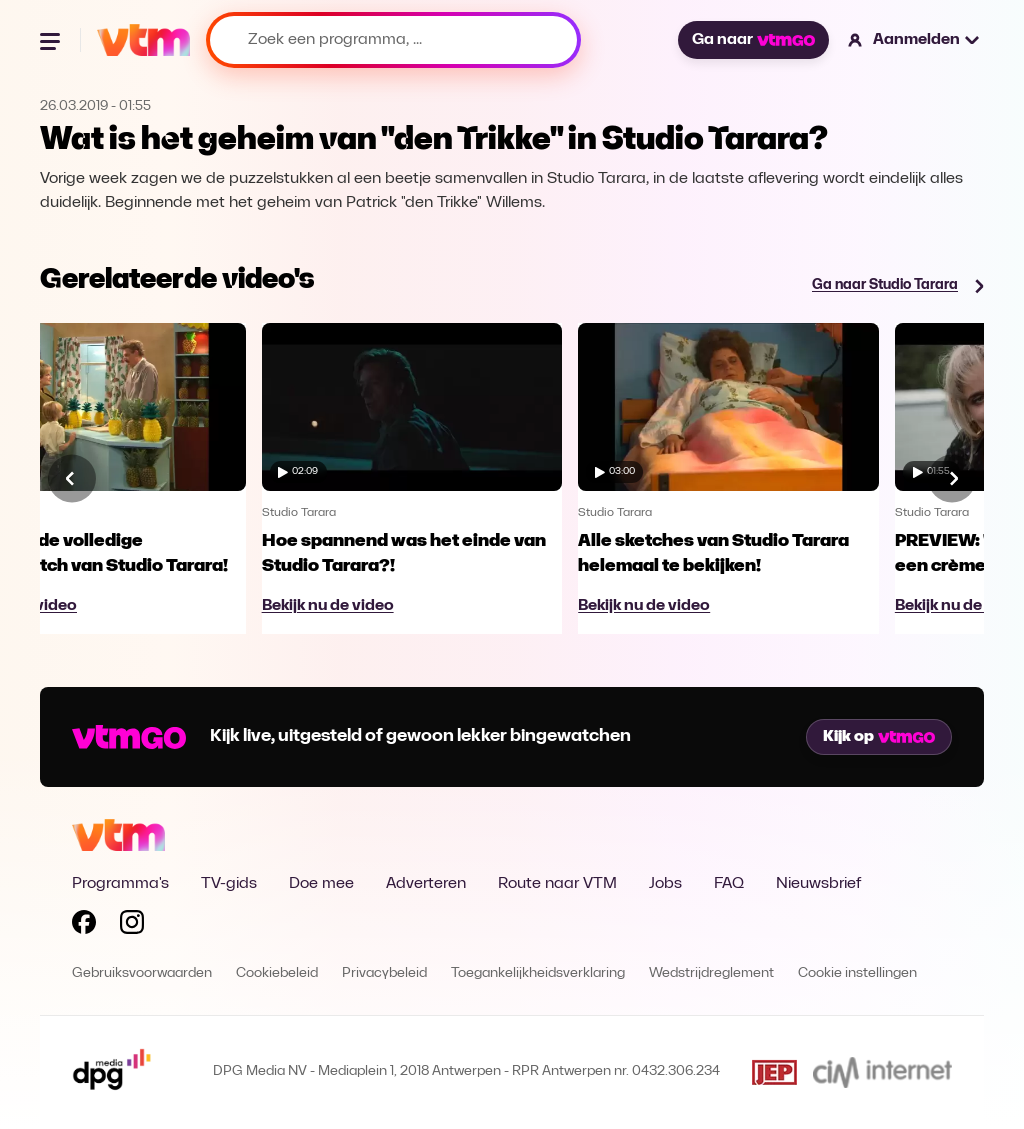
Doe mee (321, 884)
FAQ (729, 884)
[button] (914, 40)
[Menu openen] (52, 40)
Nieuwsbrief (818, 884)
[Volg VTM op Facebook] (84, 926)
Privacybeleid (384, 973)
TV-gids (229, 884)
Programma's (120, 884)
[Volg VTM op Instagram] (132, 926)
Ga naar (753, 40)
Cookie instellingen (857, 973)
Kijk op (879, 737)
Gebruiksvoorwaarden (142, 973)
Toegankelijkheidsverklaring (538, 973)
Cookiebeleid (277, 973)
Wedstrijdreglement (711, 973)
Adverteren (426, 884)
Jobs (665, 884)
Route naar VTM (557, 884)
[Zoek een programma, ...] (393, 40)
